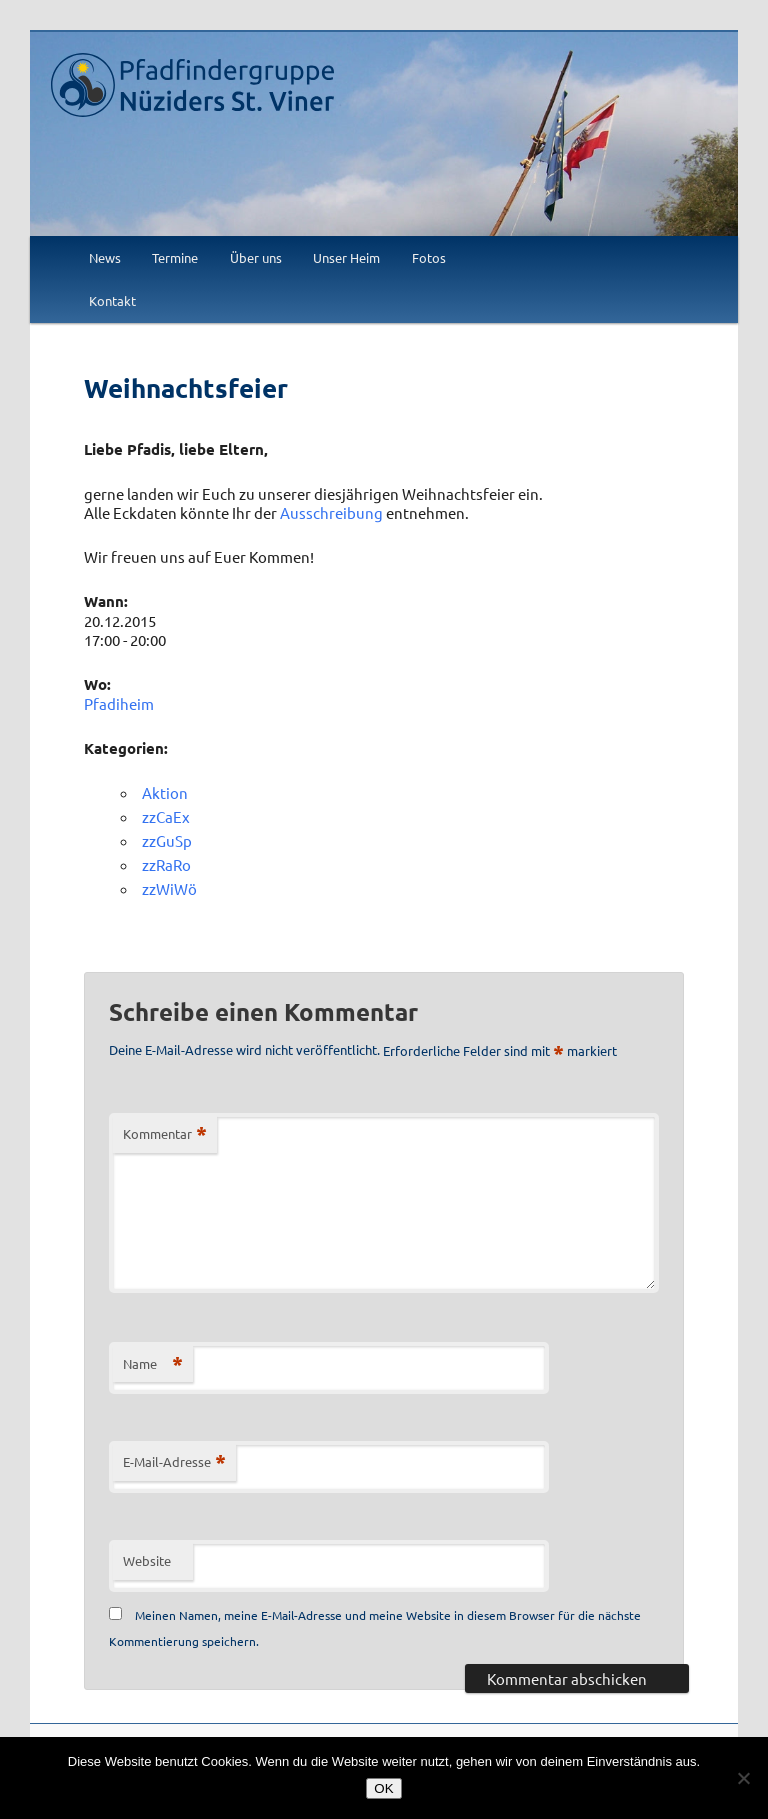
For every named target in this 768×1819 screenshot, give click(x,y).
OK (383, 1788)
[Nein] (743, 1778)
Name (153, 1364)
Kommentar (165, 1134)
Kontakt (112, 300)
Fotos (429, 257)
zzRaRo (166, 864)
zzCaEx (166, 816)
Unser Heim (346, 257)
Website (147, 1560)
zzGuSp (167, 840)
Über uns (256, 257)
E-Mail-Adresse (174, 1462)
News (105, 257)
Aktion (165, 792)
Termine (175, 257)
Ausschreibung (331, 512)
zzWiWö (169, 888)
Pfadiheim (119, 703)
